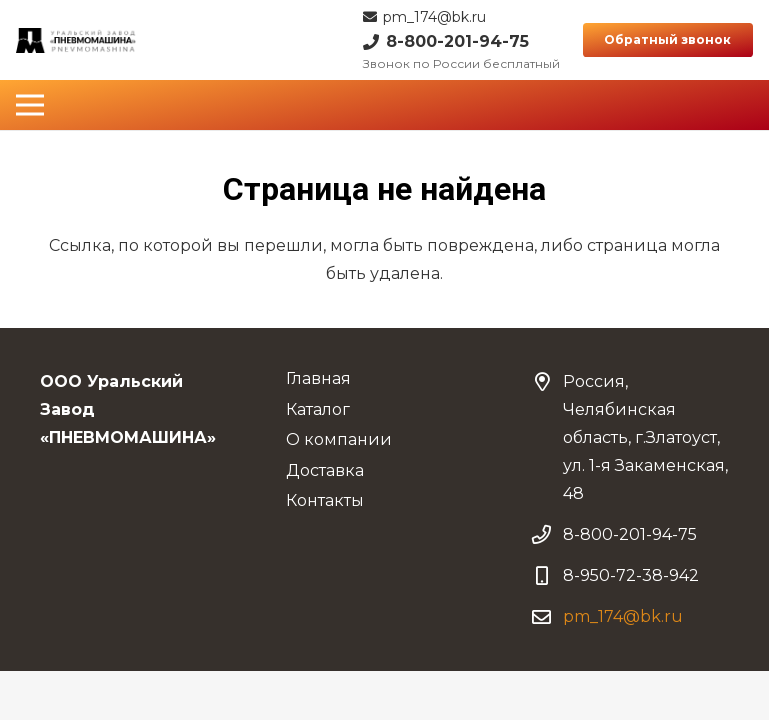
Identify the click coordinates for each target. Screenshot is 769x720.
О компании (339, 439)
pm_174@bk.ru (623, 616)
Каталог (318, 409)
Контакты (325, 500)
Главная (318, 378)
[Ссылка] (76, 40)
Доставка (325, 470)
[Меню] (30, 105)
